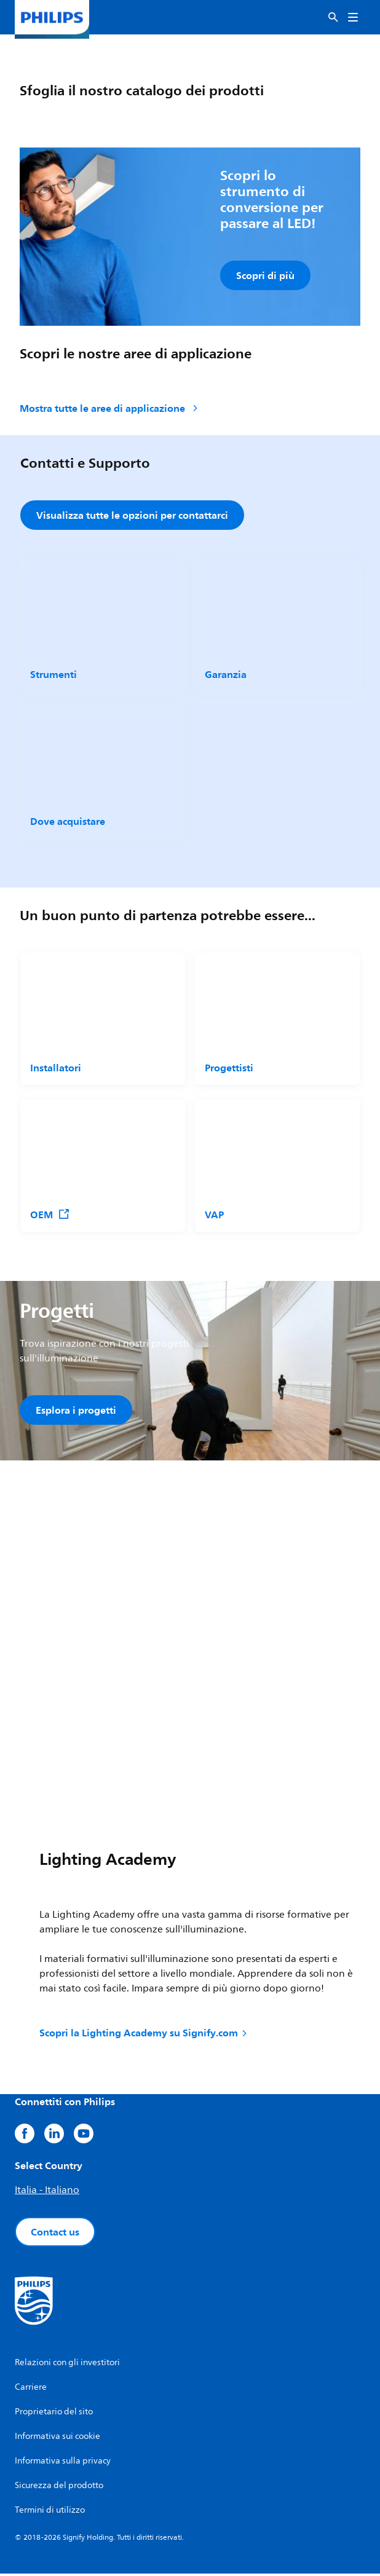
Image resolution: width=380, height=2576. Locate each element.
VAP (214, 1215)
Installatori (55, 1068)
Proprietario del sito (54, 2414)
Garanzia (226, 675)
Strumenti (53, 675)
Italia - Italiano (47, 2192)
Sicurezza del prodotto (59, 2488)
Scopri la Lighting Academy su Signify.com (144, 2035)
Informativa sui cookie (57, 2439)
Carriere (31, 2389)
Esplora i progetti (76, 1410)
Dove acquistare (67, 821)
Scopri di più (265, 275)
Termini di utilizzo (50, 2512)
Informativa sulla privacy (63, 2463)
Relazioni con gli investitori (67, 2365)
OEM (50, 1215)
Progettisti (229, 1068)
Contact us (55, 2234)
